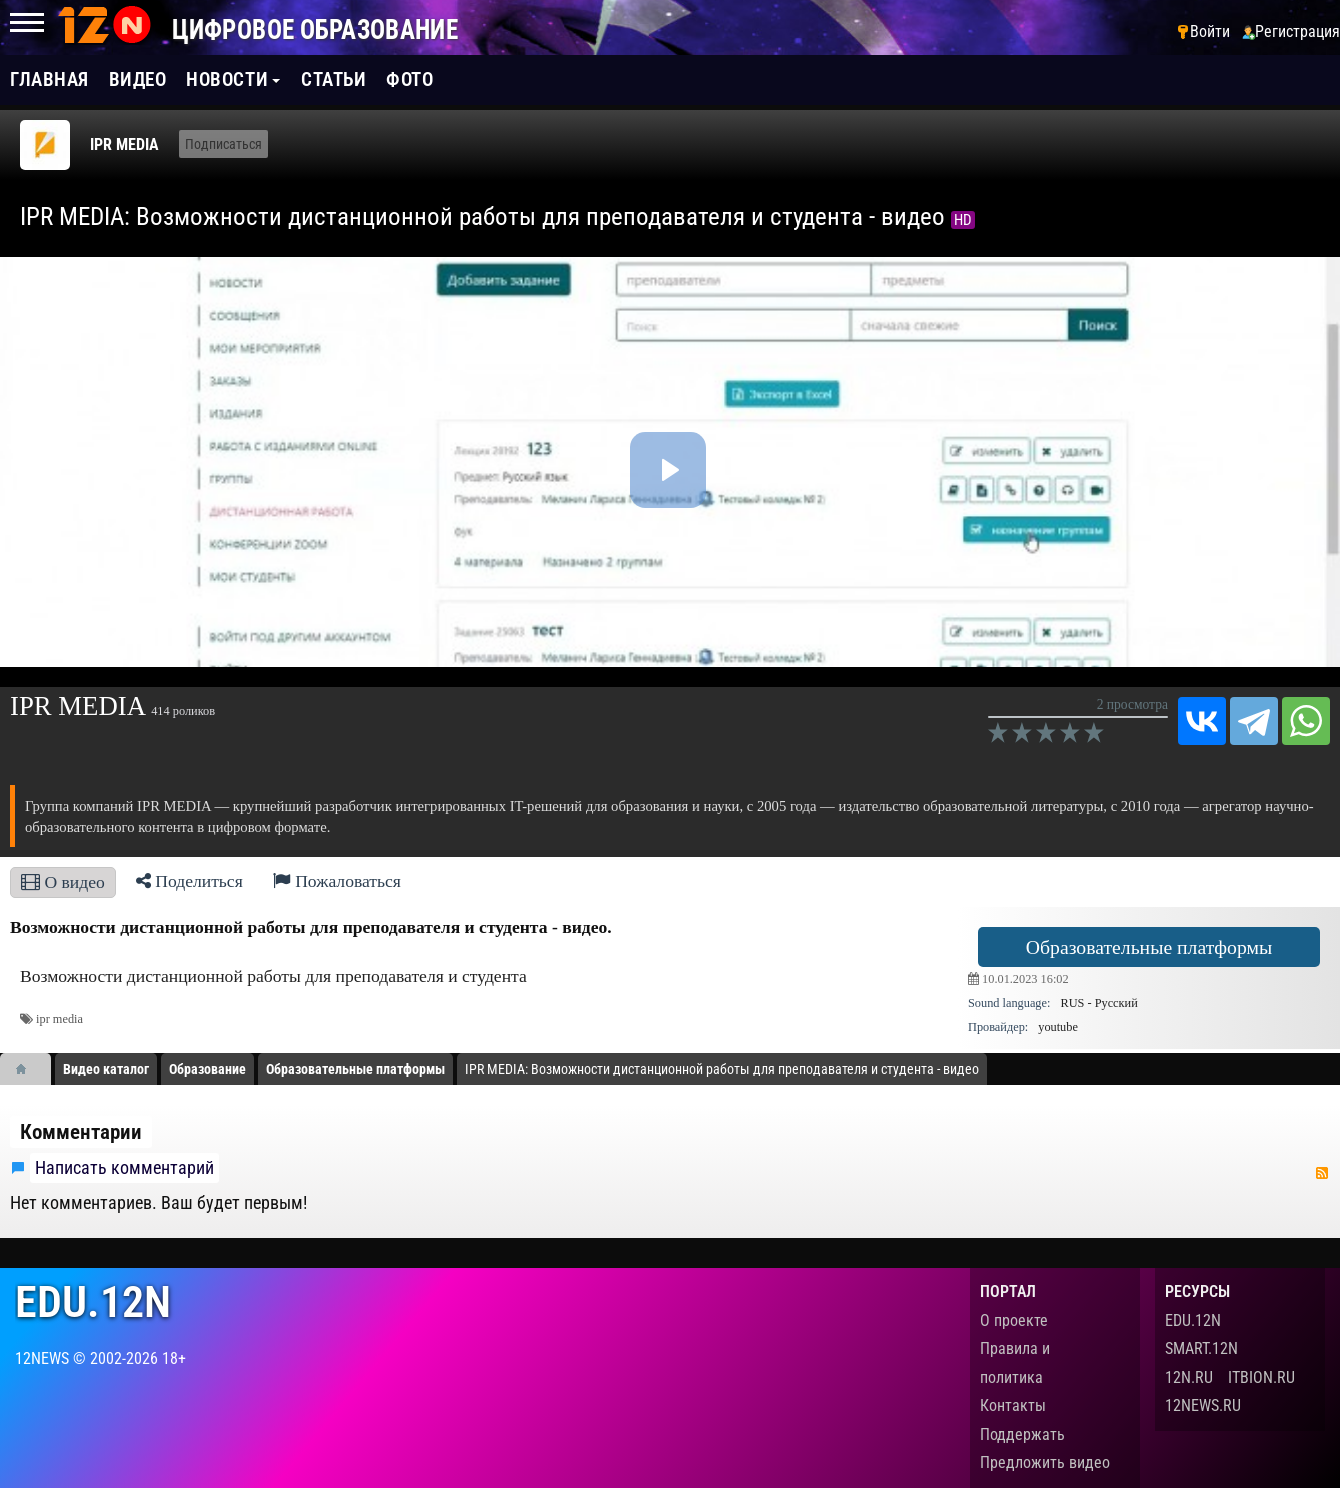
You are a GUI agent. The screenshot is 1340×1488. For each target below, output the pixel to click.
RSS (1322, 1173)
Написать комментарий (124, 1168)
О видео (63, 882)
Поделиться (189, 881)
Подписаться (223, 144)
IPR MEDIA (124, 144)
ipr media (59, 1019)
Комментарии (81, 1132)
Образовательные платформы (1149, 947)
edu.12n (93, 1302)
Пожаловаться (337, 881)
